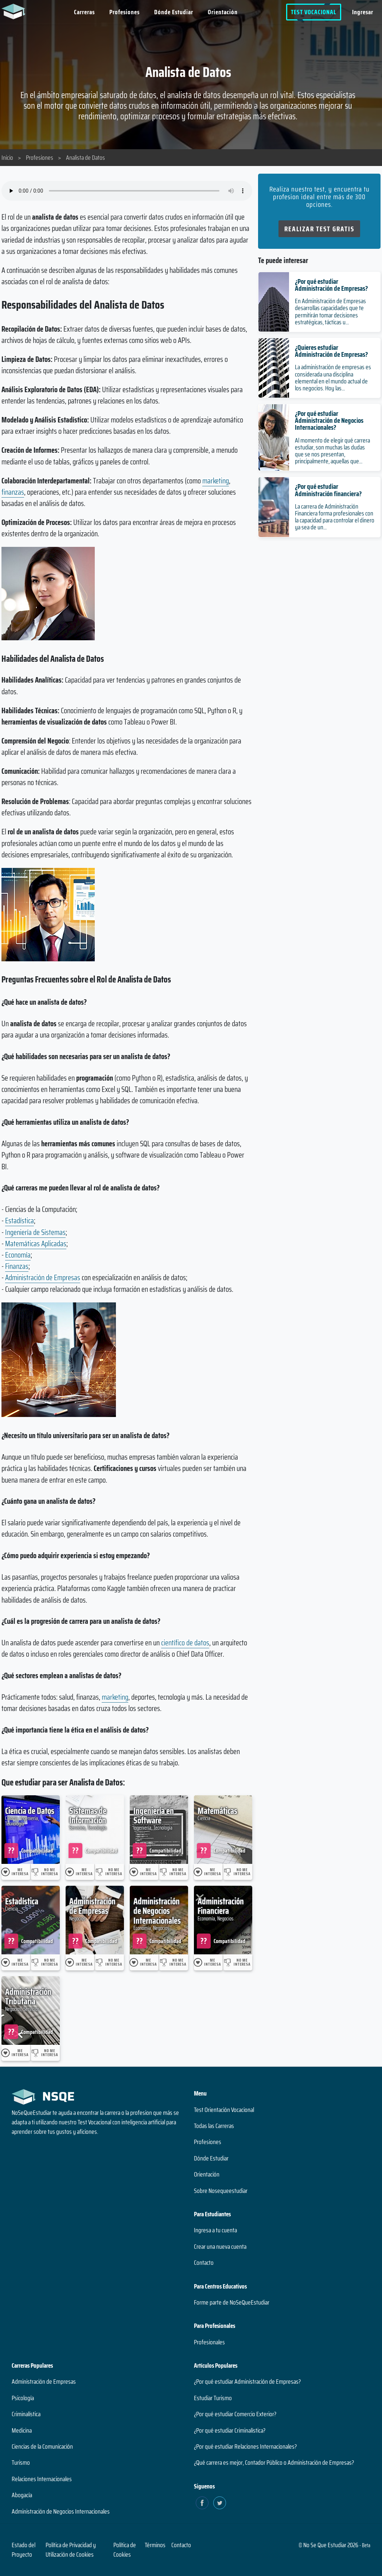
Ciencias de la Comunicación (42, 2446)
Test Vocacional (313, 12)
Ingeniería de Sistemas (35, 1232)
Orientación (223, 12)
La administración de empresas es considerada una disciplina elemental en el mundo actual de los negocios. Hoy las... (333, 377)
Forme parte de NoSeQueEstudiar (231, 2302)
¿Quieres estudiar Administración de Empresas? (331, 351)
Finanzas (16, 1266)
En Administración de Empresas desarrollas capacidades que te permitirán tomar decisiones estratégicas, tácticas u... (330, 311)
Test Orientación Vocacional (224, 2110)
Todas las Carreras (214, 2126)
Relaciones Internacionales (42, 2479)
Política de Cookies (124, 2550)
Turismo (21, 2462)
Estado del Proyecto (23, 2550)
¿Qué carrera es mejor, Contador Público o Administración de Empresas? (274, 2462)
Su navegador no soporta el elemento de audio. (126, 191)
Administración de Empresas (42, 1277)
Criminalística (26, 2414)
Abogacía (22, 2495)
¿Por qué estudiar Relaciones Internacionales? (245, 2446)
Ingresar (362, 12)
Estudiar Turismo (213, 2398)
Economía (18, 1255)
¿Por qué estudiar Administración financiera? (328, 490)
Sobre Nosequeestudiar (220, 2191)
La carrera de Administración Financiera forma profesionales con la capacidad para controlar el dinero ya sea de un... (334, 517)
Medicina (22, 2430)
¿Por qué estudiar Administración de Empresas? (331, 285)
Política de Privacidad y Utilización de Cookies (71, 2550)
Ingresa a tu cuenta (215, 2230)
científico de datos (185, 1643)
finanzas (12, 492)
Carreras (84, 12)
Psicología (23, 2398)
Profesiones (124, 12)
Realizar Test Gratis (319, 228)
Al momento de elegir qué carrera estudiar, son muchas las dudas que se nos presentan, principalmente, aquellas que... (332, 451)
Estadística (19, 1220)
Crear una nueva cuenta (220, 2246)
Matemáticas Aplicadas (35, 1243)
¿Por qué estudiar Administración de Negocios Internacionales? (329, 420)
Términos (155, 2545)
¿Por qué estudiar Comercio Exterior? (235, 2414)
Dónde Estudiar (173, 12)
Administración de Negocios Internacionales (61, 2511)
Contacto (204, 2263)
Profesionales (209, 2342)
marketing (215, 481)
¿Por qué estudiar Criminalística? (229, 2430)
